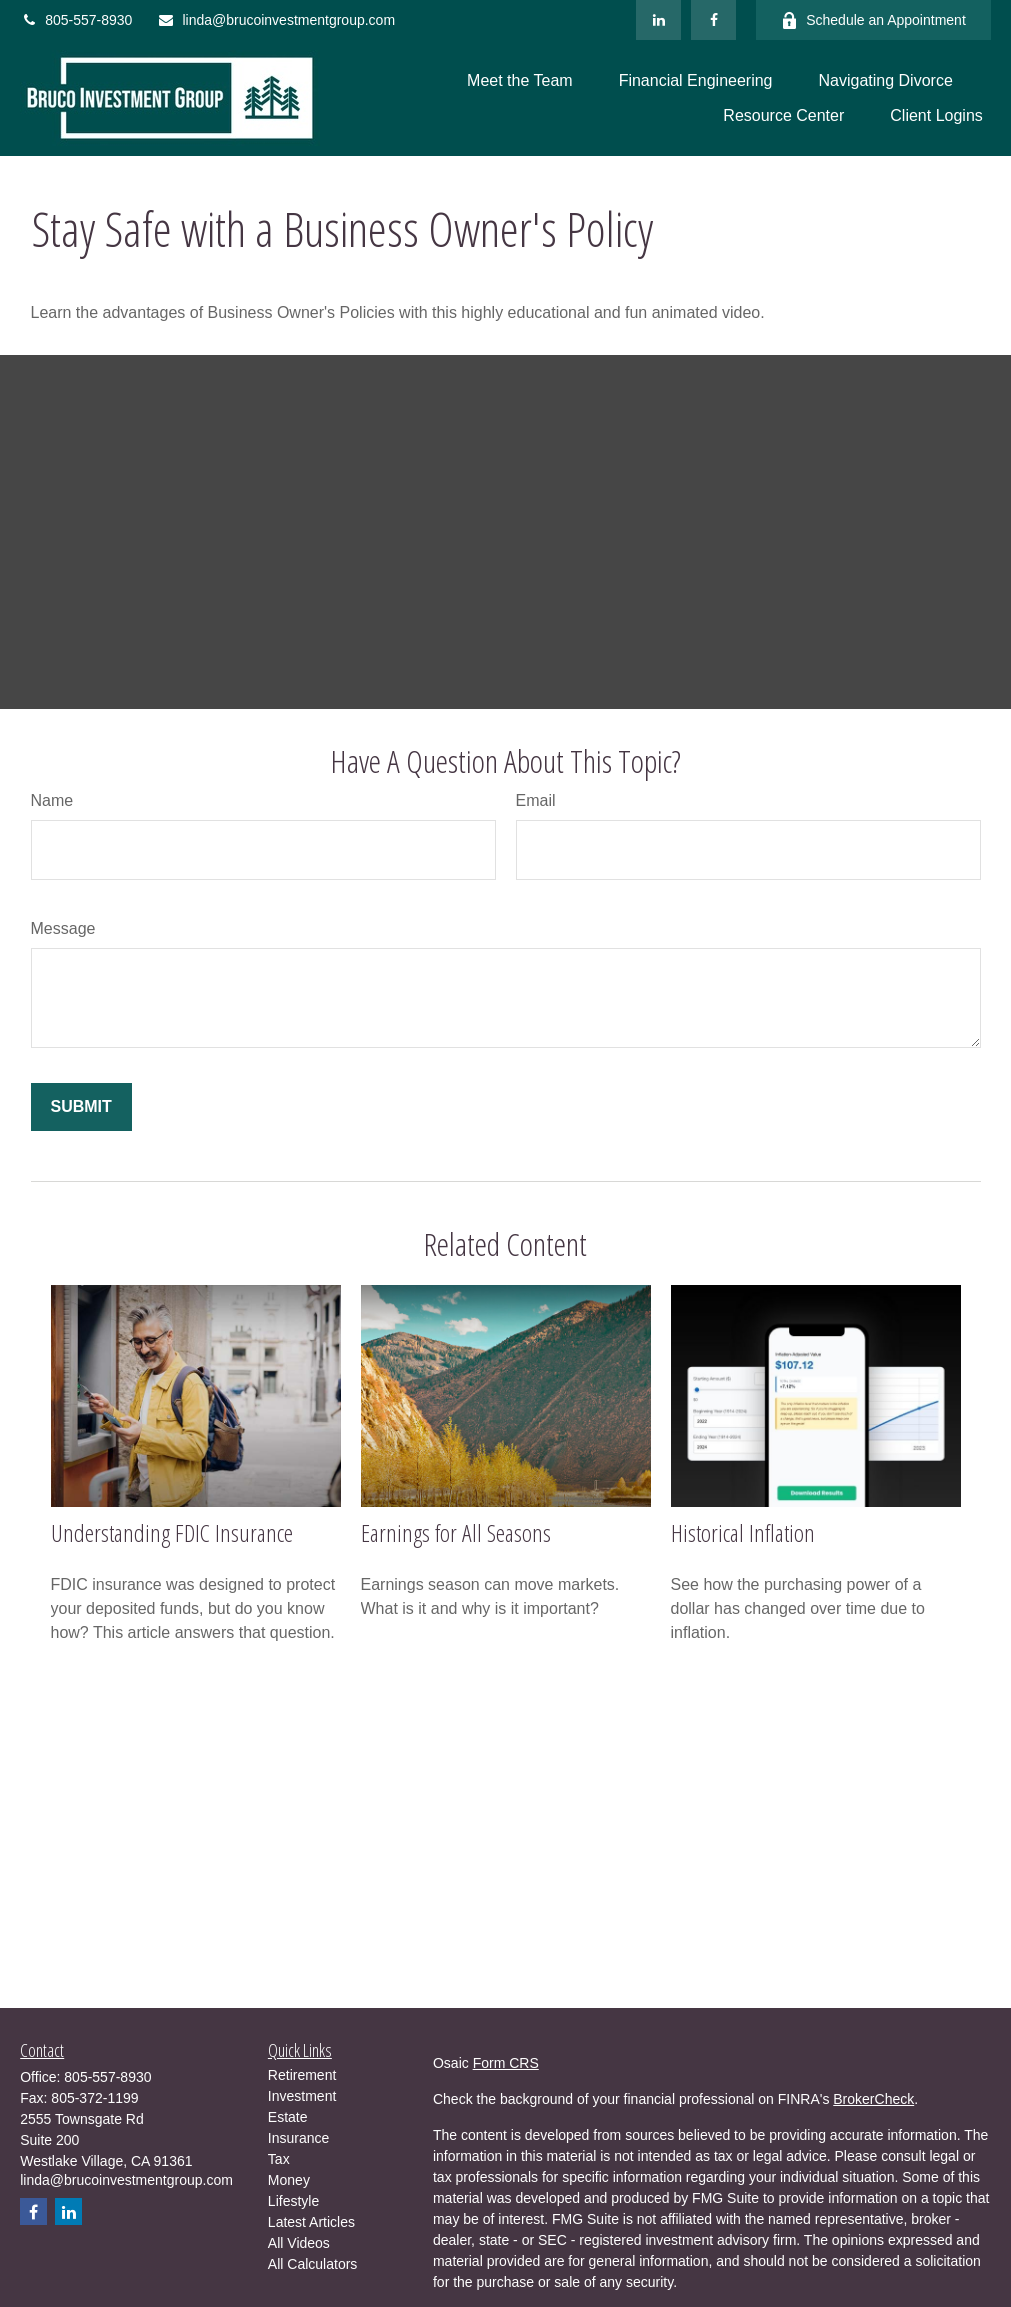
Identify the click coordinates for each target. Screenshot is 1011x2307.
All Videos (299, 2243)
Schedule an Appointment (873, 20)
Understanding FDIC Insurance (172, 1532)
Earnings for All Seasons (456, 1532)
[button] (520, 80)
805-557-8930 (76, 20)
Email (536, 800)
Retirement (302, 2075)
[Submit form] (81, 1107)
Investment (302, 2096)
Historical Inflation (743, 1532)
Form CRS (506, 2063)
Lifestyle (293, 2201)
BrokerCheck (873, 2099)
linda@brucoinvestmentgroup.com (276, 20)
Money (289, 2180)
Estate (288, 2117)
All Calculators (312, 2264)
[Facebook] (713, 20)
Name (52, 800)
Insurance (298, 2138)
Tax (279, 2159)
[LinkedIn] (658, 20)
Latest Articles (311, 2222)
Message (63, 928)
